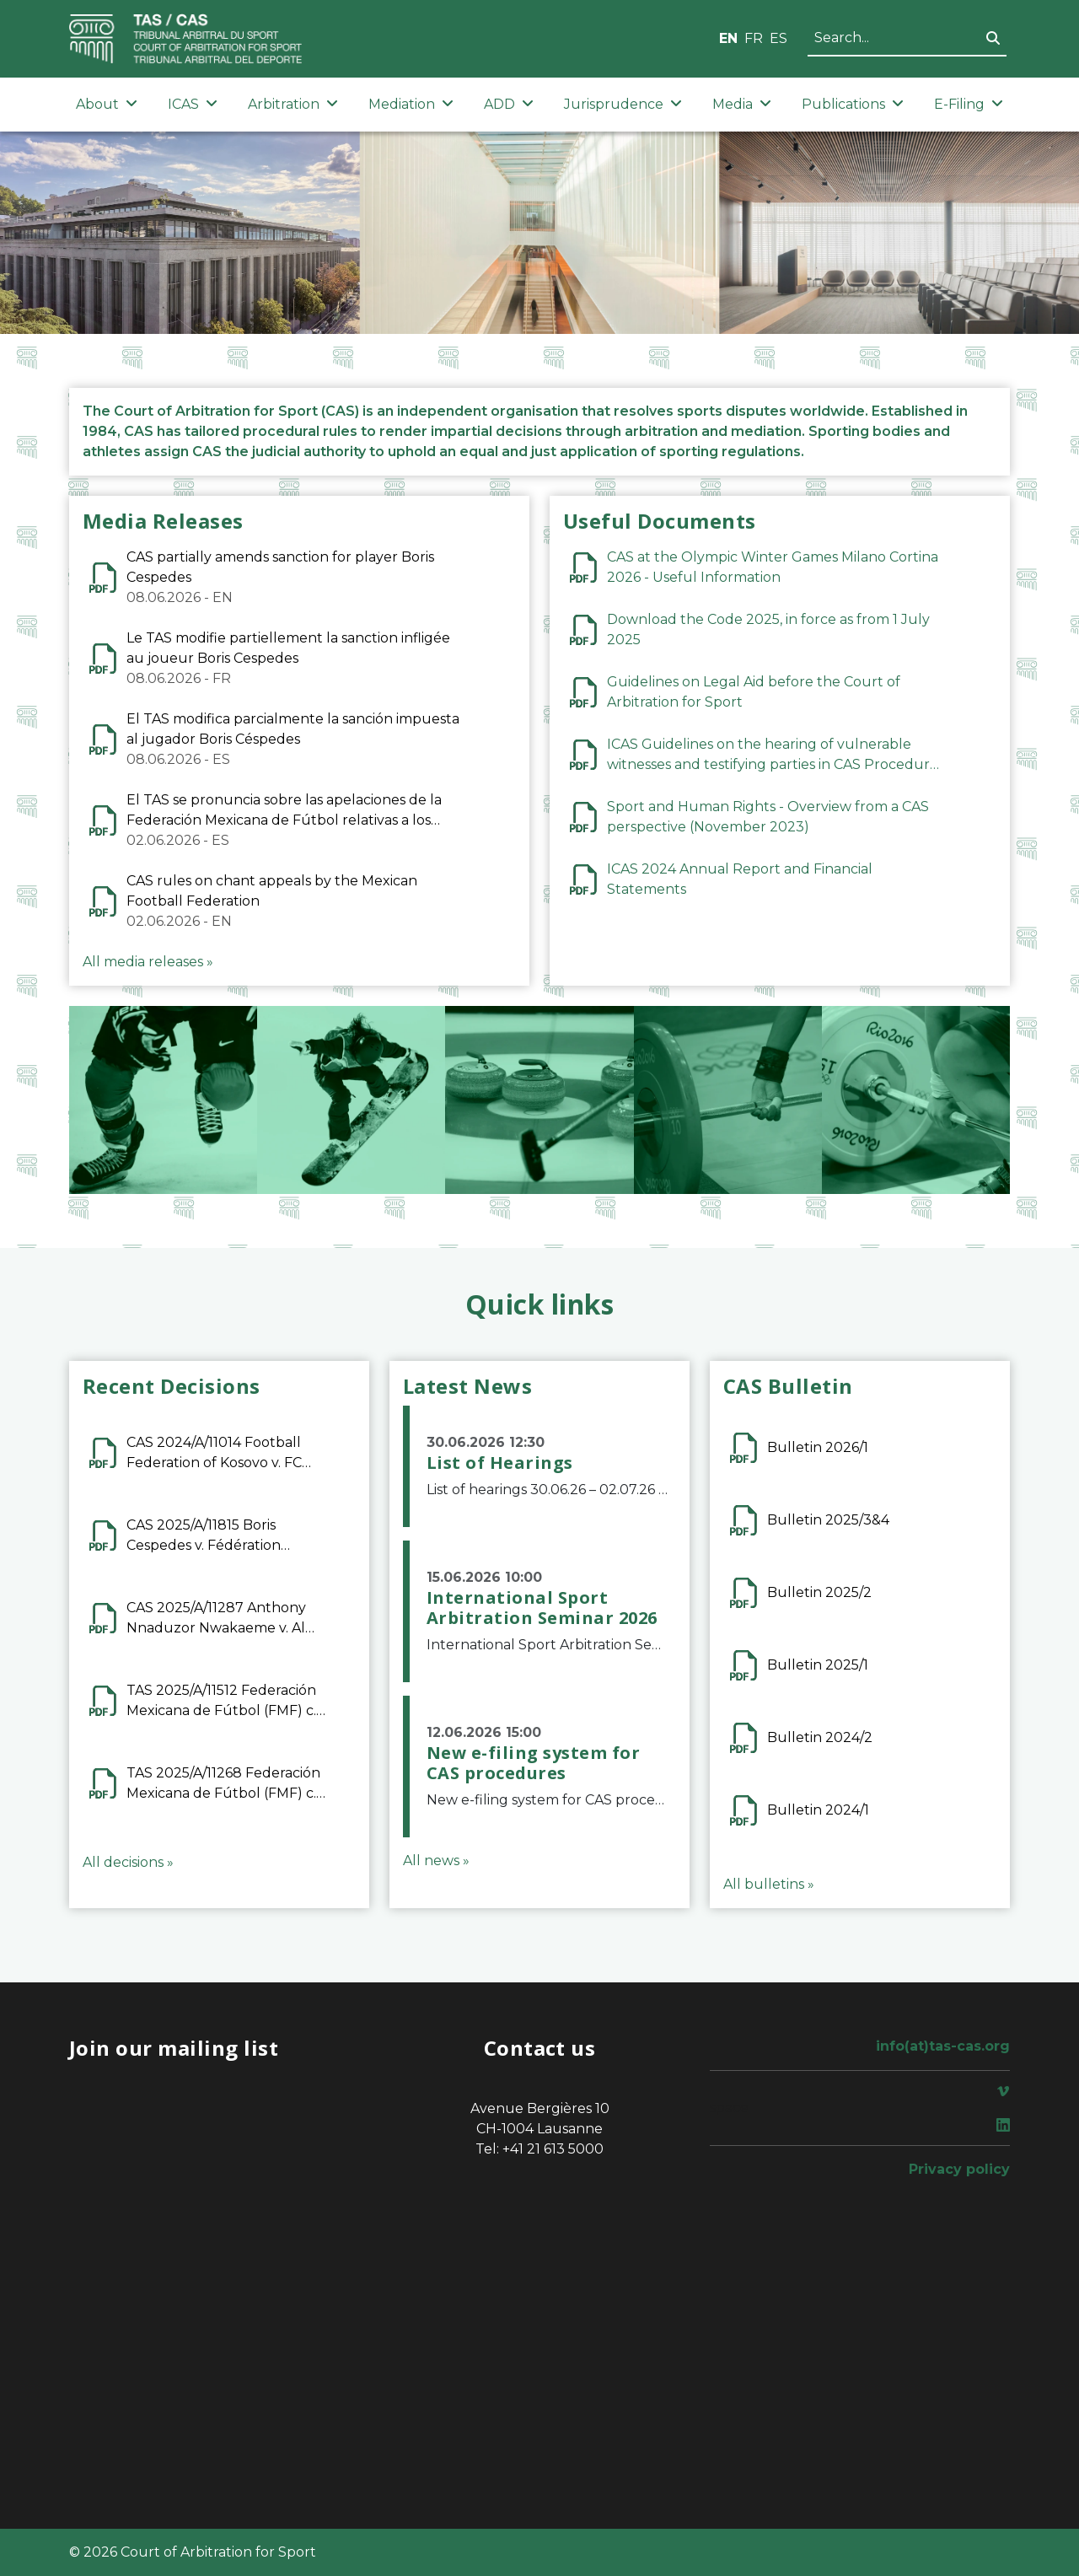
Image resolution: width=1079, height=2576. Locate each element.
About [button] (106, 104)
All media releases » (148, 962)
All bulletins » (768, 1884)
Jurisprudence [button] (623, 104)
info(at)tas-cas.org (943, 2046)
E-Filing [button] (968, 104)
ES (778, 38)
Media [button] (741, 104)
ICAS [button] (192, 104)
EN (728, 38)
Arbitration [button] (293, 104)
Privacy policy (959, 2169)
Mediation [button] (411, 104)
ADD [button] (509, 104)
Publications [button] (853, 104)
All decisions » (128, 1862)
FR (753, 38)
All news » (436, 1861)
